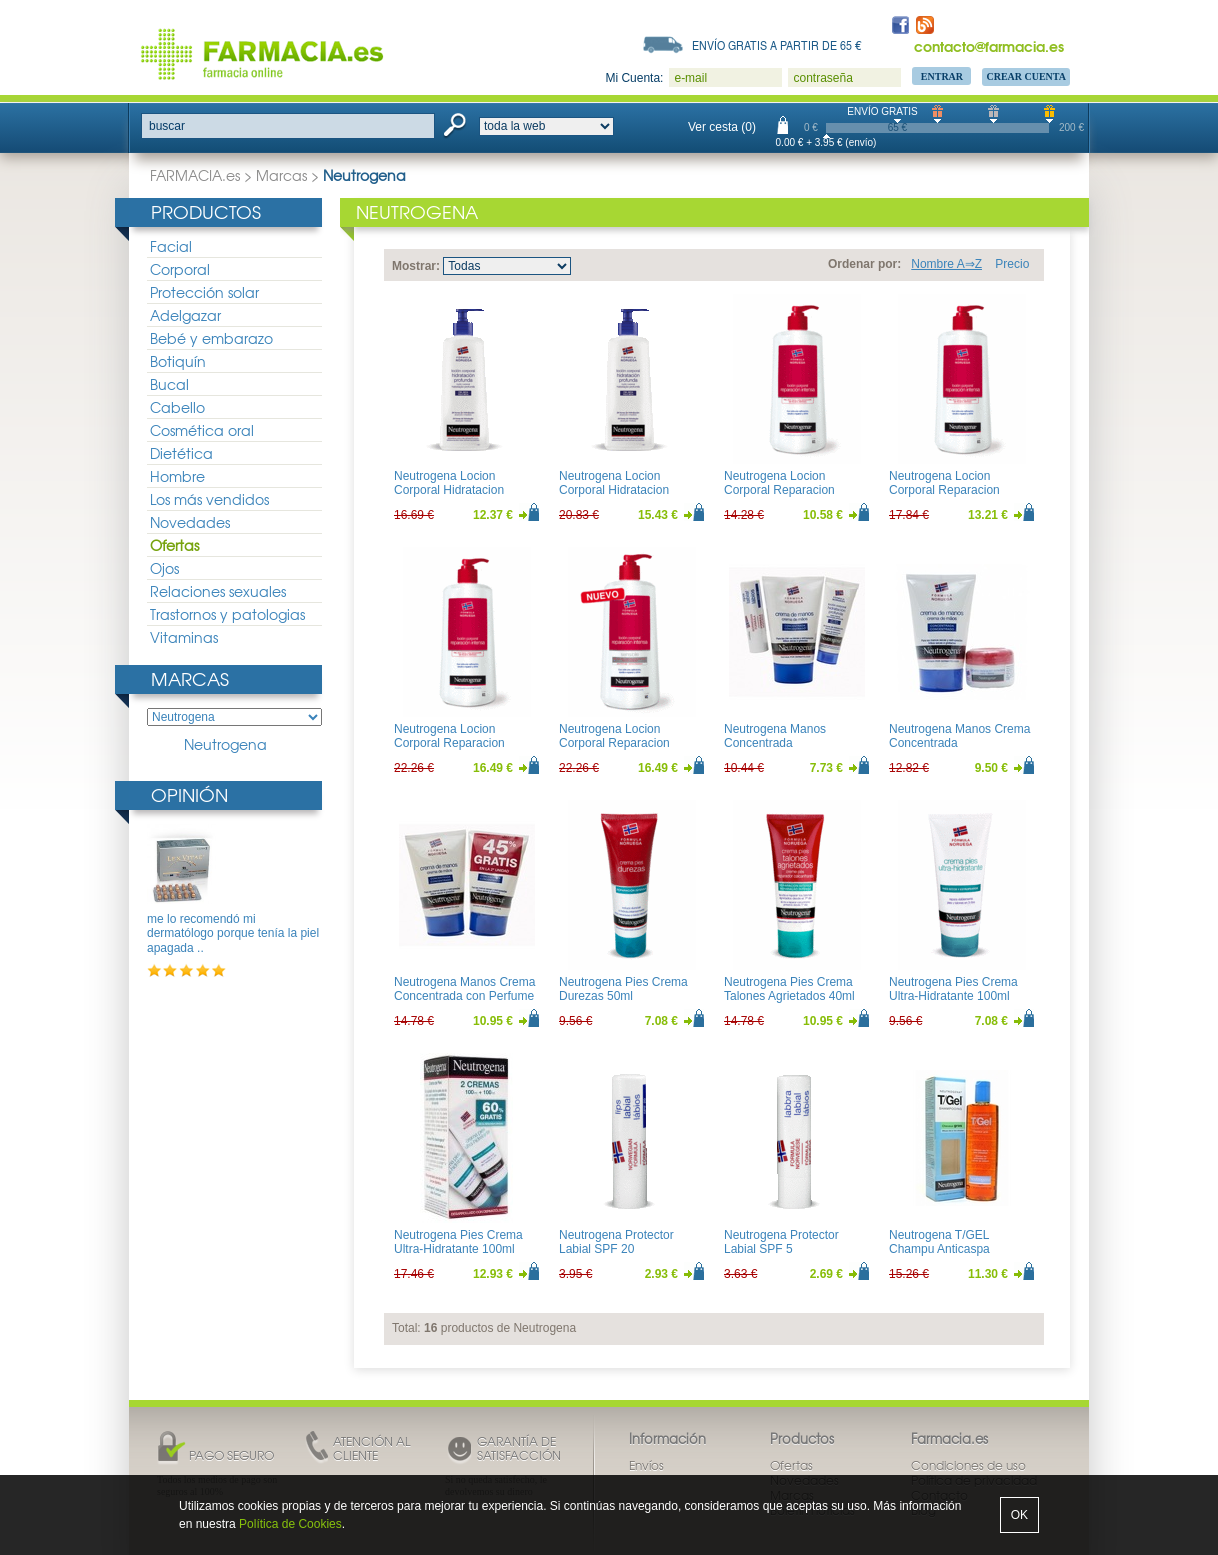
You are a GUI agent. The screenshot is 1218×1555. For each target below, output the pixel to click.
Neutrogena (225, 744)
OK (1019, 1515)
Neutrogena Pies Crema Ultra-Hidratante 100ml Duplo (458, 1249)
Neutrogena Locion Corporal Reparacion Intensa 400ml (944, 490)
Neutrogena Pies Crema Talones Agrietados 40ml (789, 989)
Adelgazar (185, 315)
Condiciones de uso (968, 1465)
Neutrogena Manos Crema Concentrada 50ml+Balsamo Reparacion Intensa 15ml (961, 750)
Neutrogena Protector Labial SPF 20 (616, 1242)
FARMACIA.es (195, 175)
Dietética (181, 453)
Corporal (180, 269)
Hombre (177, 476)
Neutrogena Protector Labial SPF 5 (781, 1242)
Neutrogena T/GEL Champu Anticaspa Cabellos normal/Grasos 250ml (953, 1256)
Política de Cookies (290, 1524)
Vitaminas (184, 637)
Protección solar (204, 292)
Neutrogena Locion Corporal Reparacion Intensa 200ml (779, 490)
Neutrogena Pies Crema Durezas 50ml (623, 989)
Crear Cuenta (1026, 76)
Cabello (177, 407)
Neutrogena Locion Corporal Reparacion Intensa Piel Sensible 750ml (615, 750)
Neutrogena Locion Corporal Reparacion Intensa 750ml (449, 743)
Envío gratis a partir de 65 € (777, 45)
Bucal (169, 384)
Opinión (189, 794)
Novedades (190, 522)
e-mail (690, 78)
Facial (171, 246)
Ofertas (174, 545)
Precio (1012, 264)
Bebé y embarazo (211, 338)
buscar (167, 126)
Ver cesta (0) (722, 127)
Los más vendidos (209, 499)
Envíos (646, 1465)
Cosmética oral (202, 430)
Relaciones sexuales (218, 591)
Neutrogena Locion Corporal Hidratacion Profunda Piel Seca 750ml (628, 490)
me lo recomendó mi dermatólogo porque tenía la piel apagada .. (233, 933)
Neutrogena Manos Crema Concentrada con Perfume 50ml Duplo (464, 996)
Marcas (281, 175)
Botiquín (178, 361)
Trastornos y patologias (227, 614)
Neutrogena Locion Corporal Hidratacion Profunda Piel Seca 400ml (463, 490)
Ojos (164, 568)
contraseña (822, 78)
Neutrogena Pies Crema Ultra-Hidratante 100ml (953, 989)
